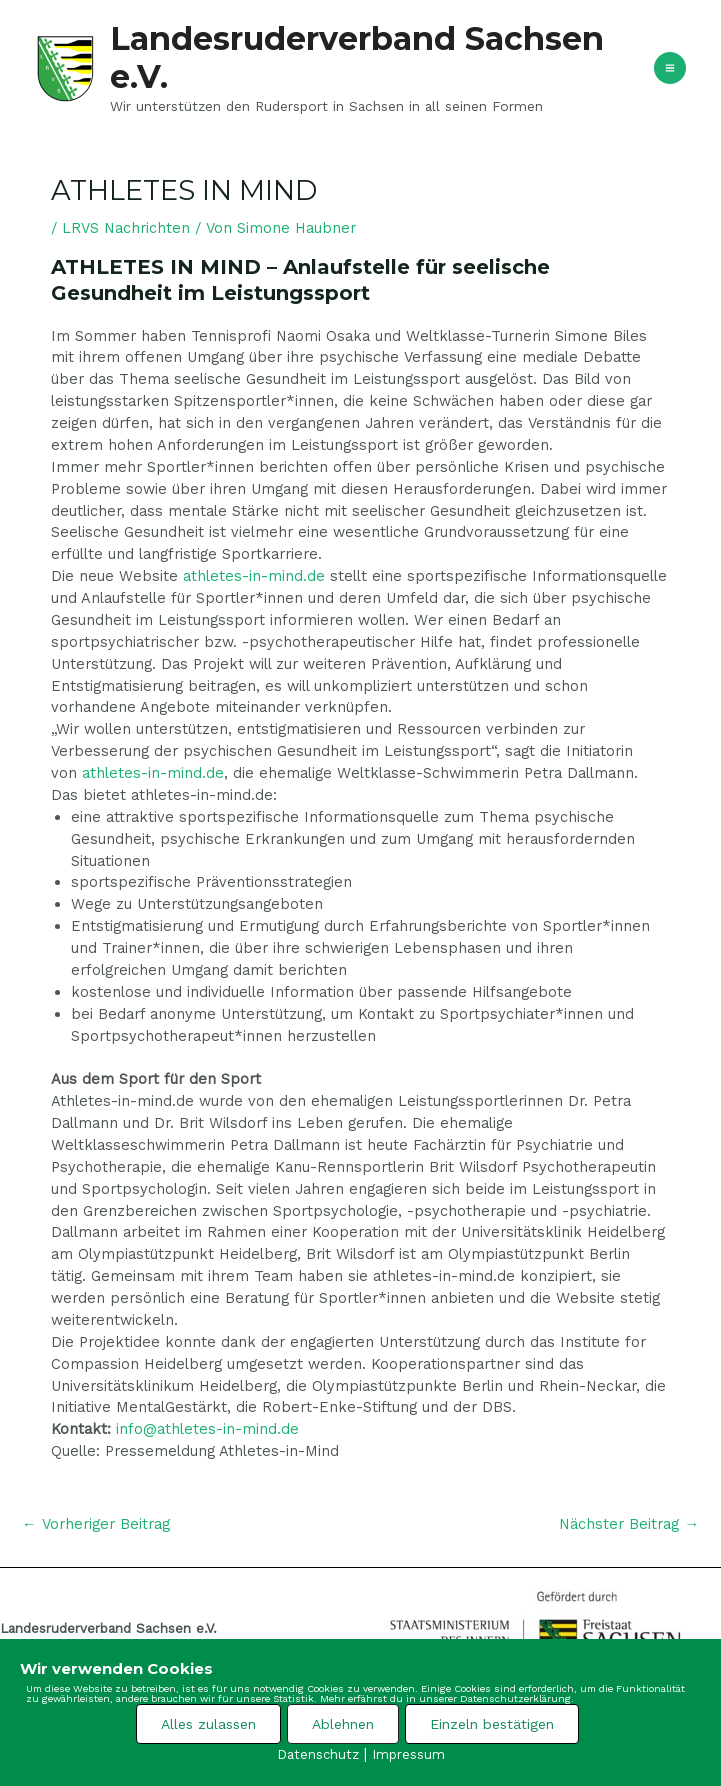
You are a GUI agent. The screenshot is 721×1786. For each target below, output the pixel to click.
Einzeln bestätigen (492, 1724)
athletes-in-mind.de (254, 576)
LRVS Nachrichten (126, 228)
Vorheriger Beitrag (96, 1524)
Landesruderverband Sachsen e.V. (357, 57)
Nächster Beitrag (629, 1524)
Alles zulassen (208, 1724)
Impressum (408, 1754)
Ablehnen (343, 1724)
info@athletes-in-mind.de (207, 1429)
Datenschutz (318, 1754)
